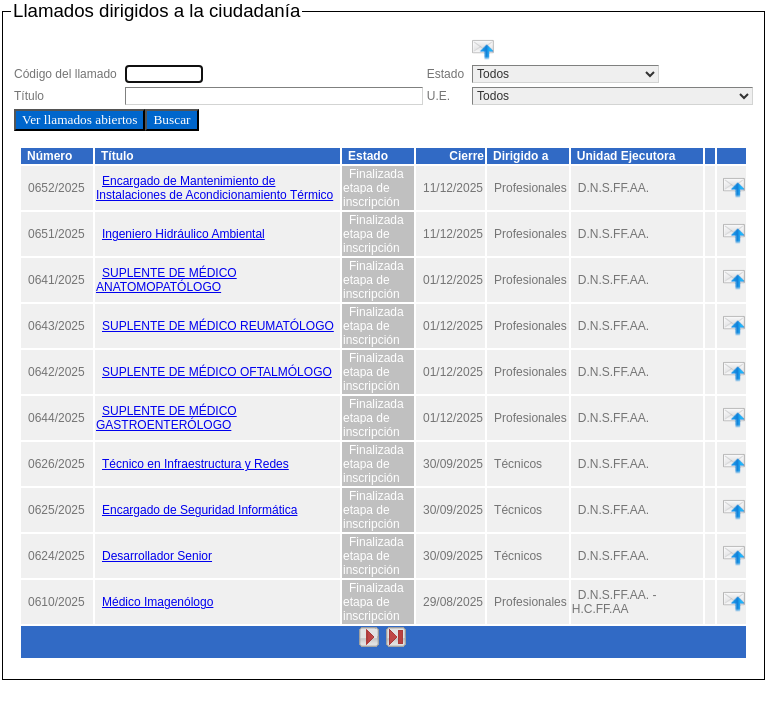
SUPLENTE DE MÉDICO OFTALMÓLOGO (217, 372)
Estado (368, 156)
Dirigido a (520, 156)
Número (49, 156)
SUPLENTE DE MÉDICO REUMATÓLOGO (218, 326)
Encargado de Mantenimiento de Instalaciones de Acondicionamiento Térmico (214, 188)
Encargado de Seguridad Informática (199, 510)
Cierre (466, 156)
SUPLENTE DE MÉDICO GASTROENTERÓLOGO (166, 418)
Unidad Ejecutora (626, 156)
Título (117, 156)
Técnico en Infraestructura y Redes (195, 464)
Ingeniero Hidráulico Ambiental (183, 234)
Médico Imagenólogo (157, 602)
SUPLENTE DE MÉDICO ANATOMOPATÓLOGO (166, 280)
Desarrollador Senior (157, 556)
